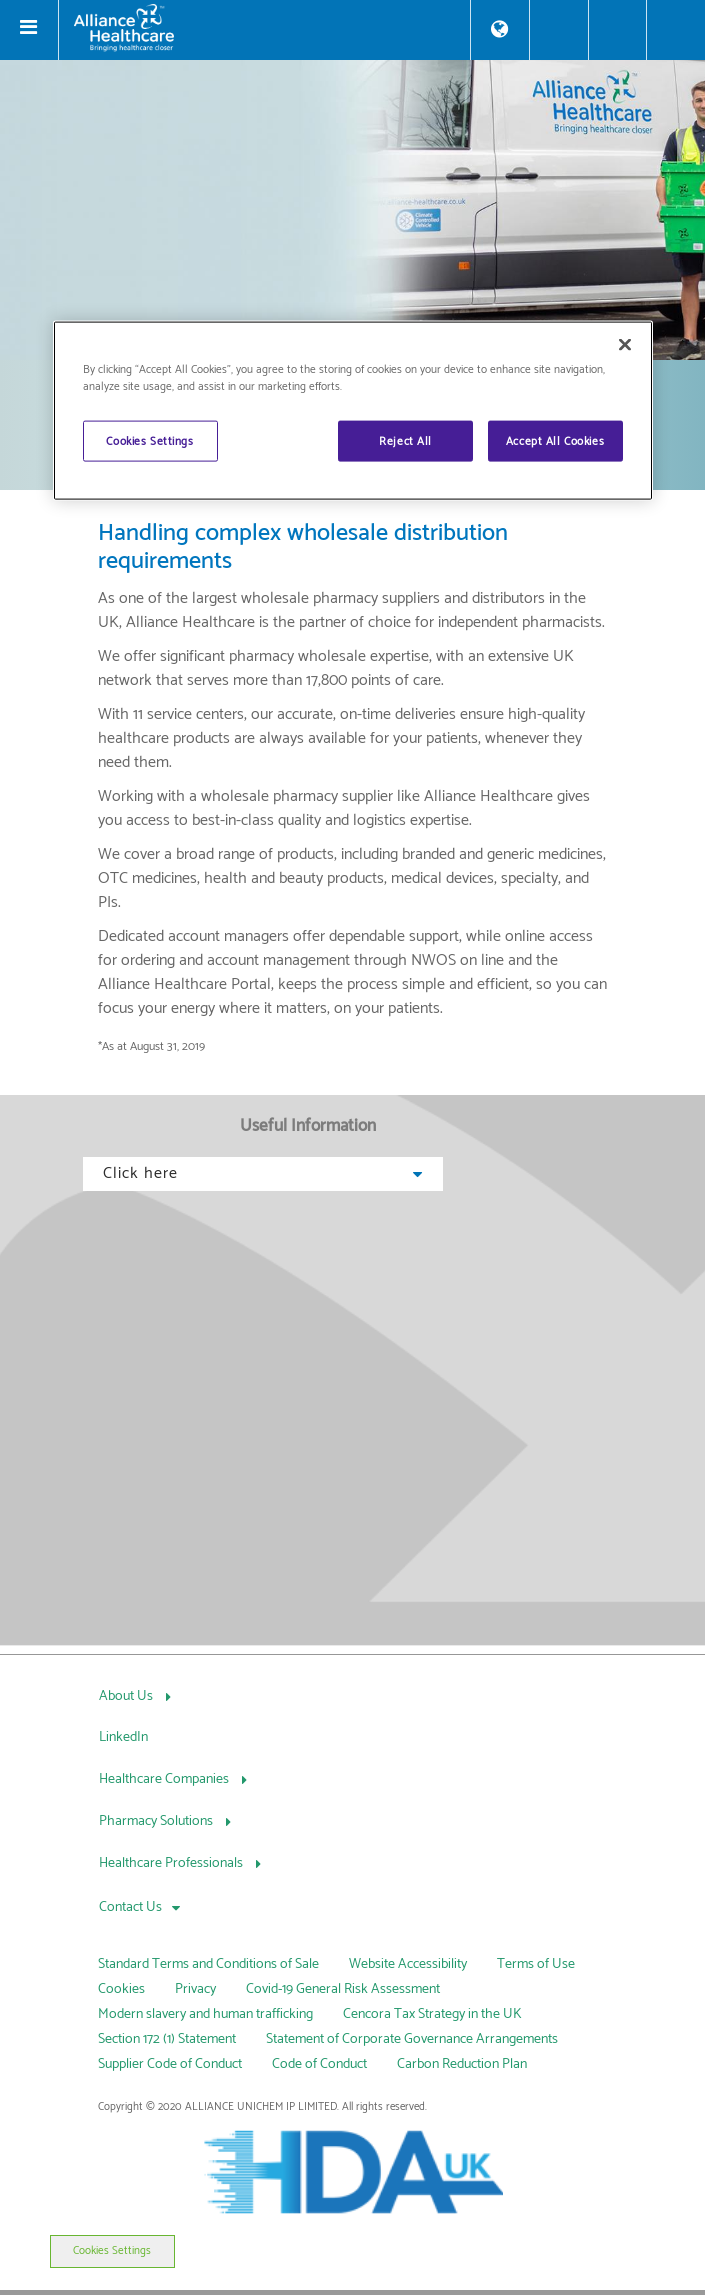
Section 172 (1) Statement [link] (167, 2039)
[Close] (625, 345)
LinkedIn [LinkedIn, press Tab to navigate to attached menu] (123, 1737)
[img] (352, 210)
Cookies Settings (112, 2251)
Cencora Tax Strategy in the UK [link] (432, 2014)
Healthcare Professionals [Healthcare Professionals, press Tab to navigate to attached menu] (172, 1863)
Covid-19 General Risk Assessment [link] (343, 1989)
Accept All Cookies (555, 440)
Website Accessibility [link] (408, 1964)
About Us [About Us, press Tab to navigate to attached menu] (127, 1696)
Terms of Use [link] (536, 1964)
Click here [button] (263, 1173)
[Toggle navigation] (29, 30)
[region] (353, 411)
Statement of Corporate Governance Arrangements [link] (412, 2039)
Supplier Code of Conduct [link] (170, 2064)
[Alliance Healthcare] (264, 28)
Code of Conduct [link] (319, 2064)
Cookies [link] (121, 1989)
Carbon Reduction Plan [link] (462, 2064)
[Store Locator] (500, 29)
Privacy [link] (195, 1989)
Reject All (405, 440)
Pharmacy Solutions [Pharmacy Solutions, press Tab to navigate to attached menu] (157, 1821)
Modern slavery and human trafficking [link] (205, 2014)
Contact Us (130, 1907)
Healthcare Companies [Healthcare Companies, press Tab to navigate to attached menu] (165, 1779)
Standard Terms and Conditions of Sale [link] (208, 1964)
